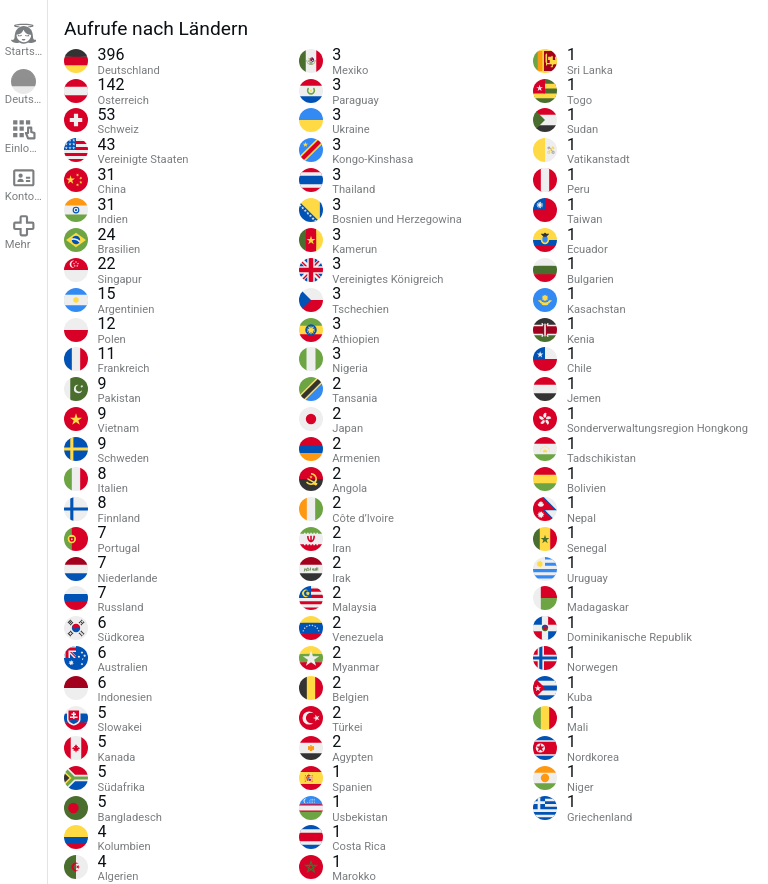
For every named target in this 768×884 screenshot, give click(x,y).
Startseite (26, 40)
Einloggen (26, 136)
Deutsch (25, 88)
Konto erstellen (26, 184)
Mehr (21, 232)
